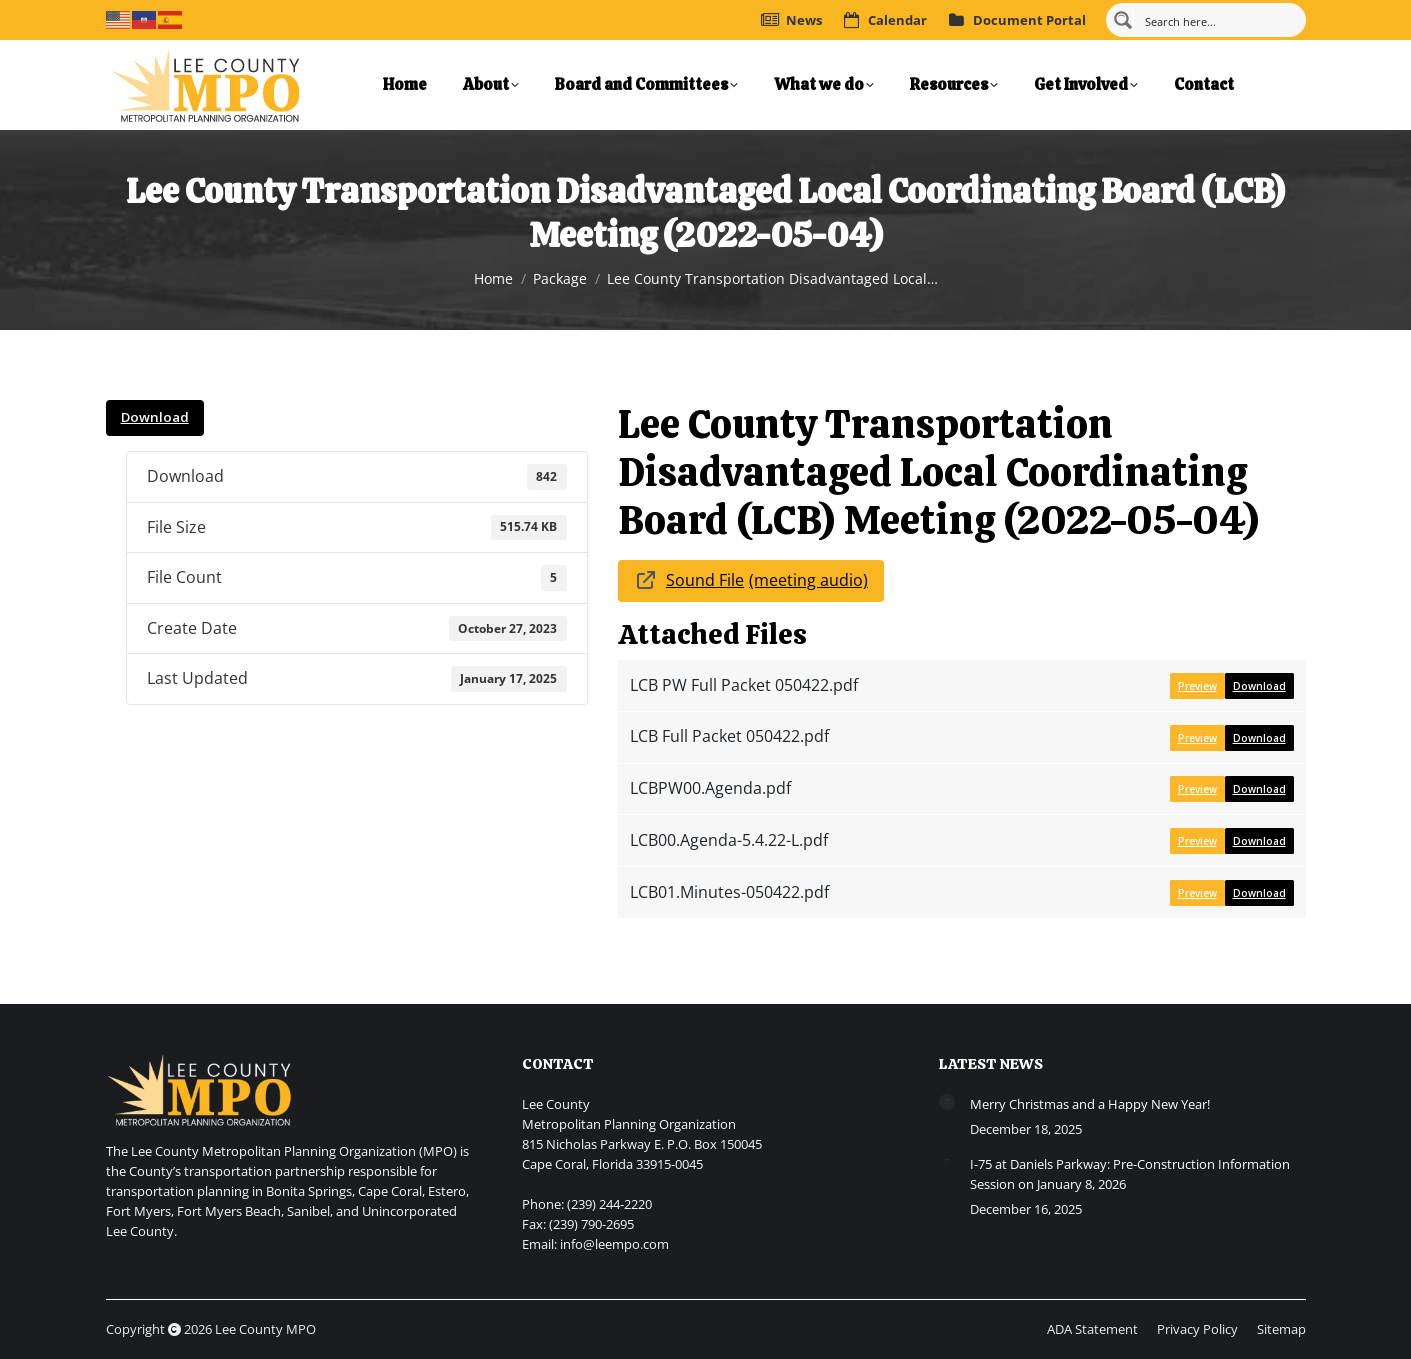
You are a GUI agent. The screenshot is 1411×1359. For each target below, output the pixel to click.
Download (155, 417)
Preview (1197, 686)
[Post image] (947, 1102)
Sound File (705, 580)
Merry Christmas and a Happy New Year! (1090, 1104)
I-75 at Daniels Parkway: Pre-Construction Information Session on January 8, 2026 (1130, 1174)
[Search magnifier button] (1123, 20)
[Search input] (1218, 20)
